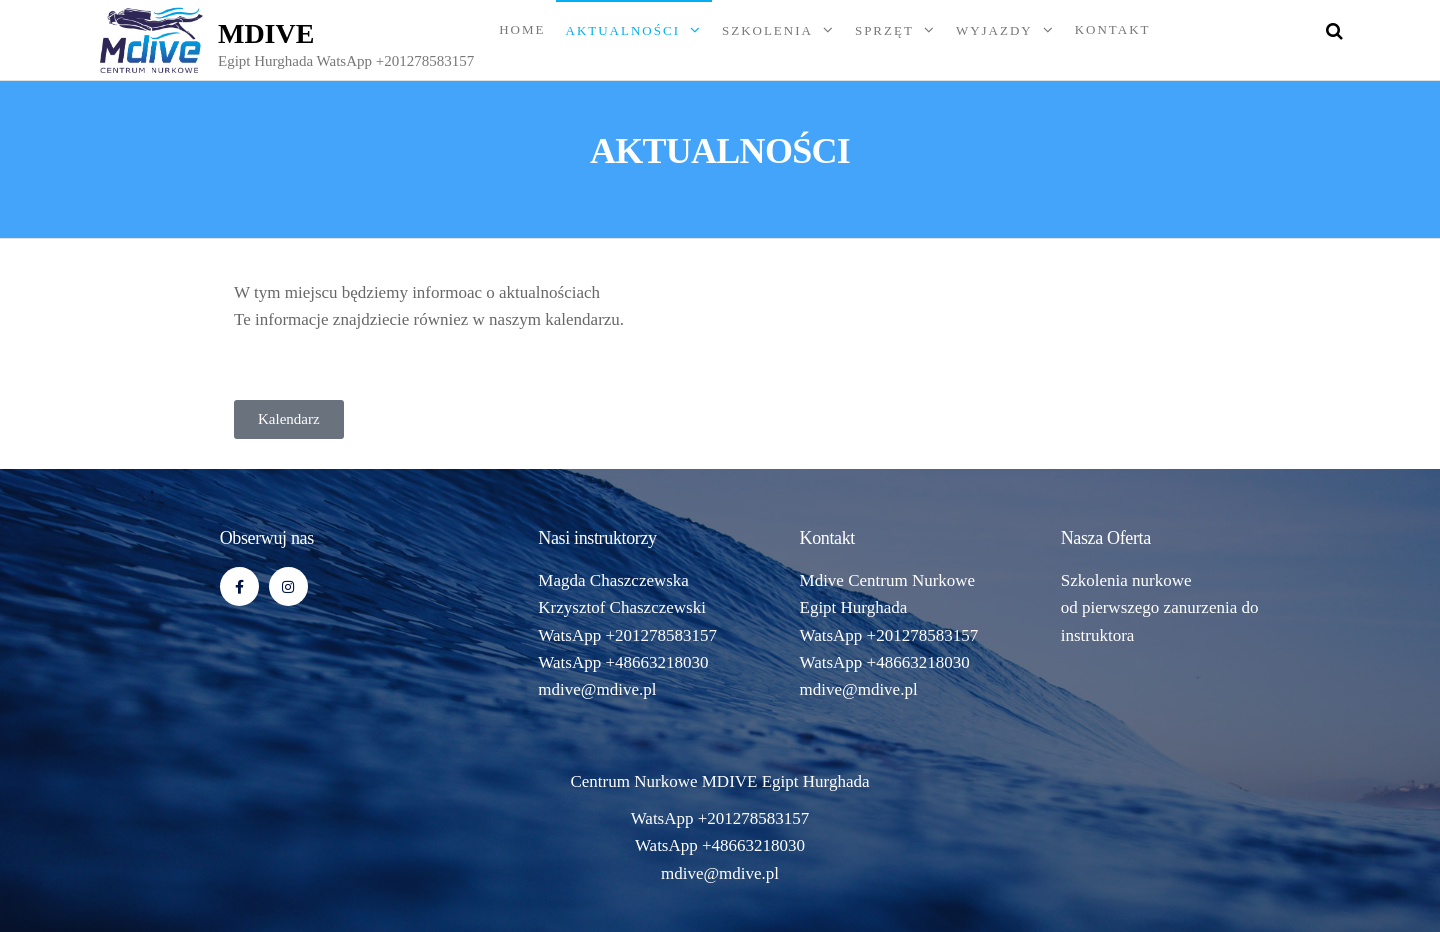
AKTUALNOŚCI (623, 30)
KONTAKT (1113, 29)
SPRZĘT (884, 30)
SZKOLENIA (767, 30)
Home (522, 29)
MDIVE (266, 33)
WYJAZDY (994, 30)
